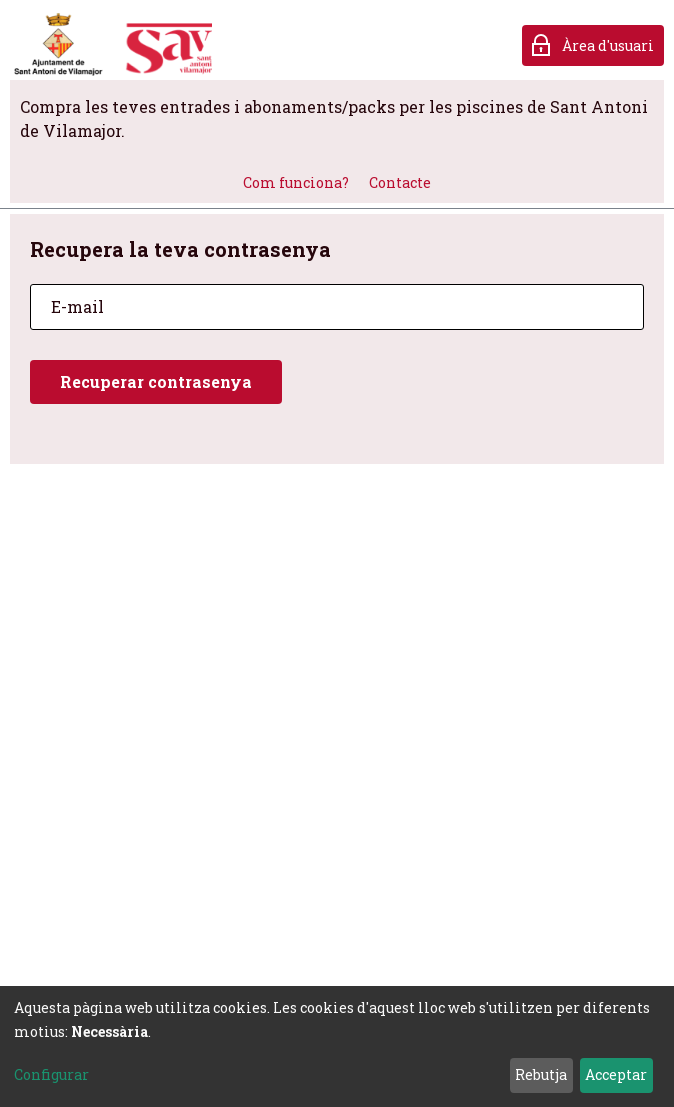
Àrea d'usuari (608, 45)
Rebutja (541, 1074)
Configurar (51, 1074)
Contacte (400, 182)
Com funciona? (296, 182)
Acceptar (616, 1074)
